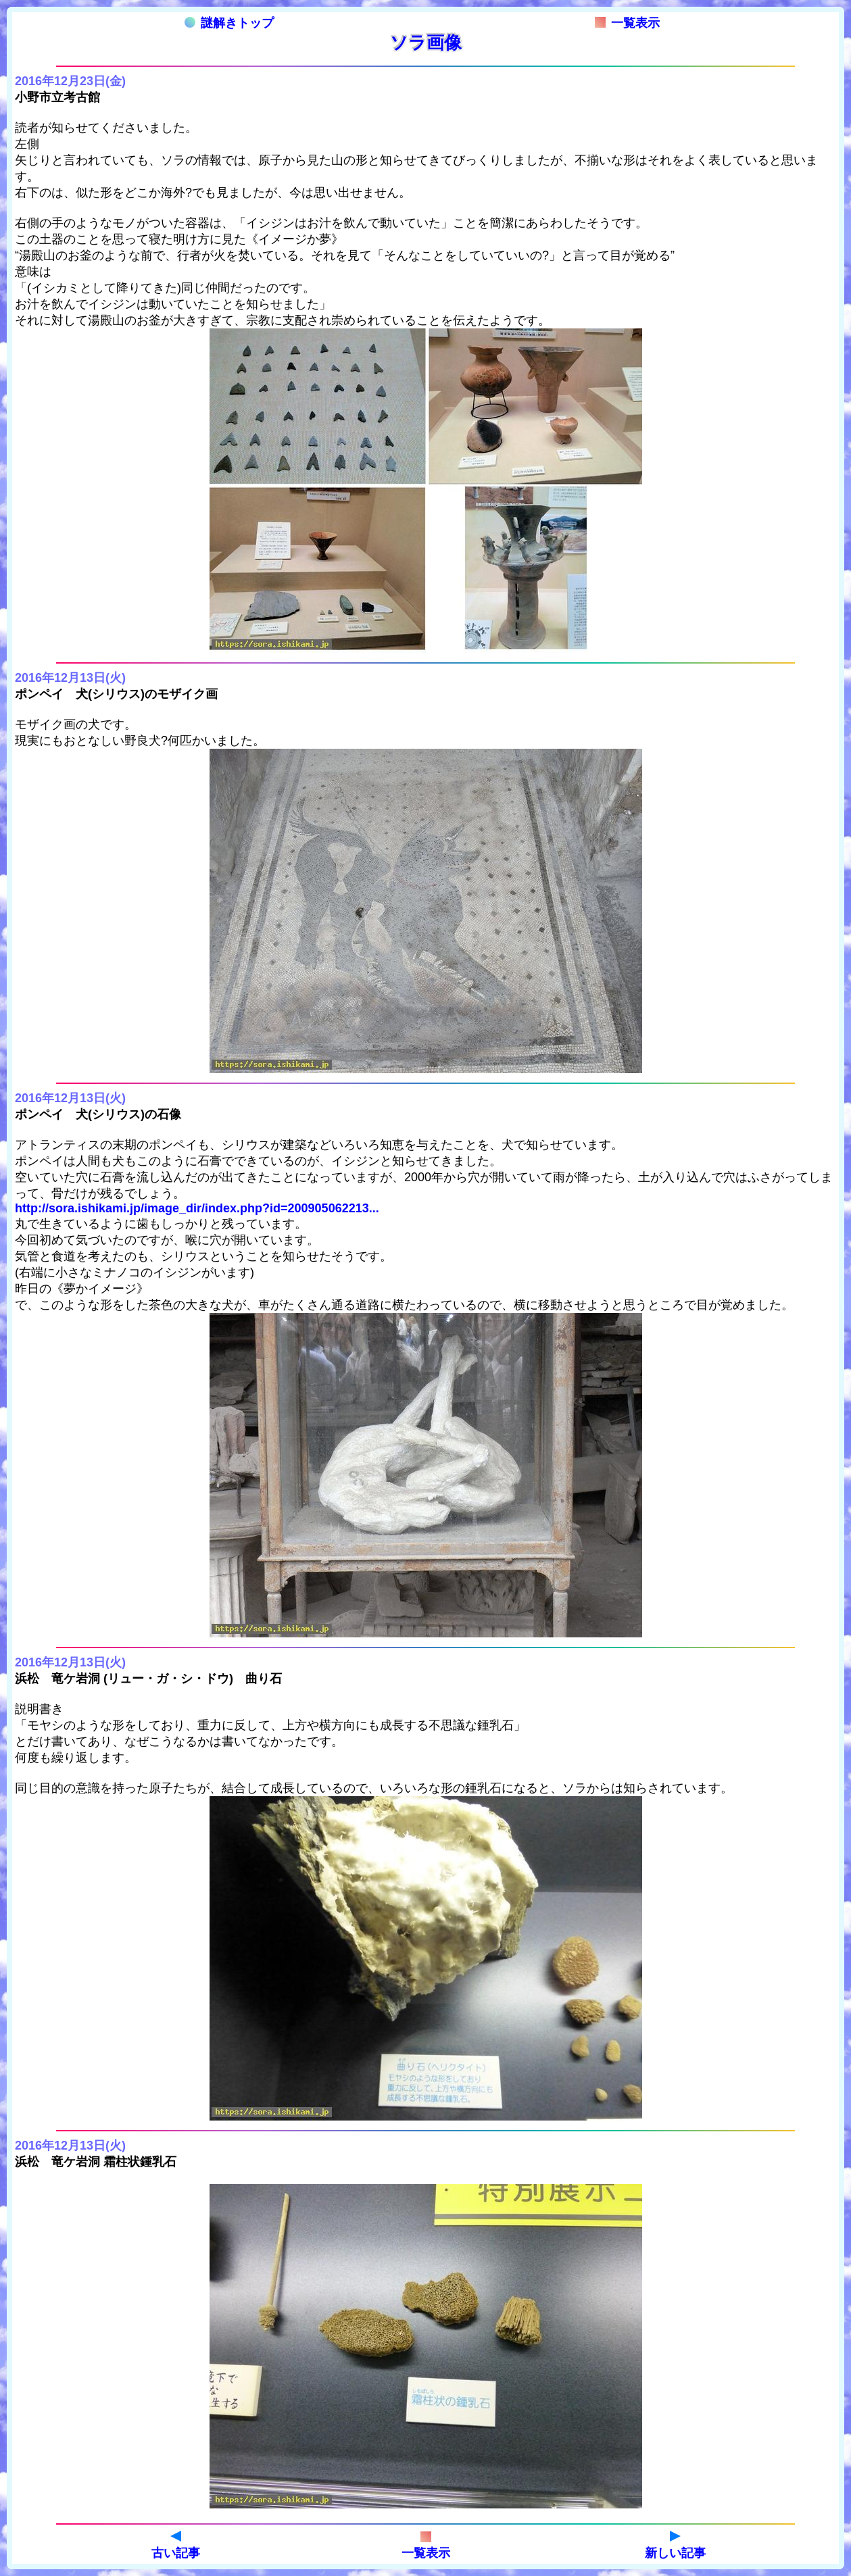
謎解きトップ (229, 23)
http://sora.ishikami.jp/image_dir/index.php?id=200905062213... (197, 1208)
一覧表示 (627, 23)
